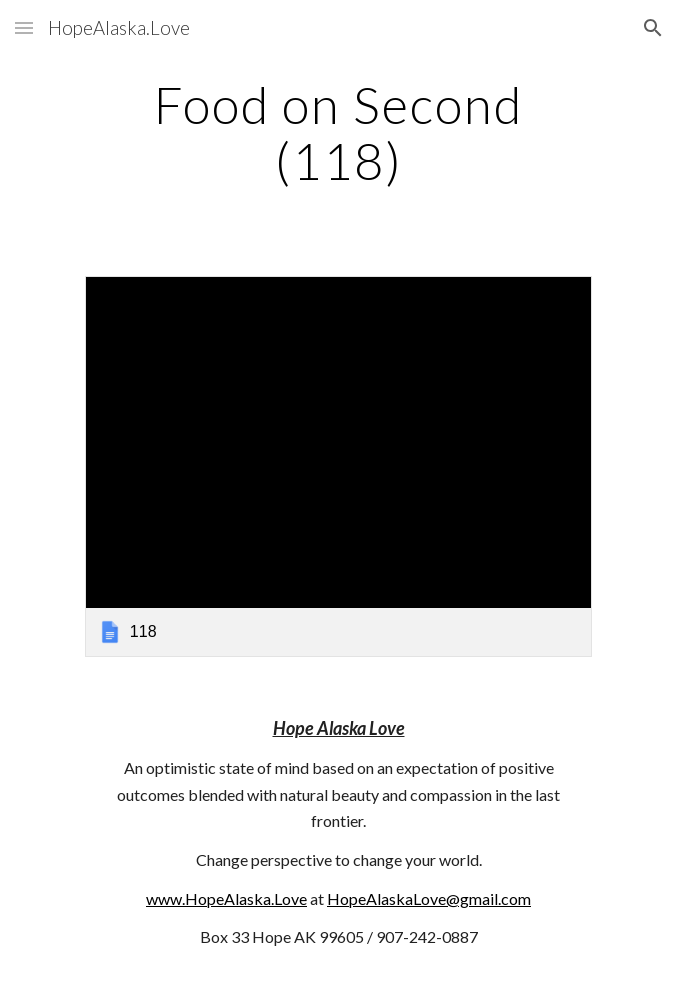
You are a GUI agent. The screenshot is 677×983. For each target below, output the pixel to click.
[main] (338, 132)
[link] (338, 466)
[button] (24, 27)
